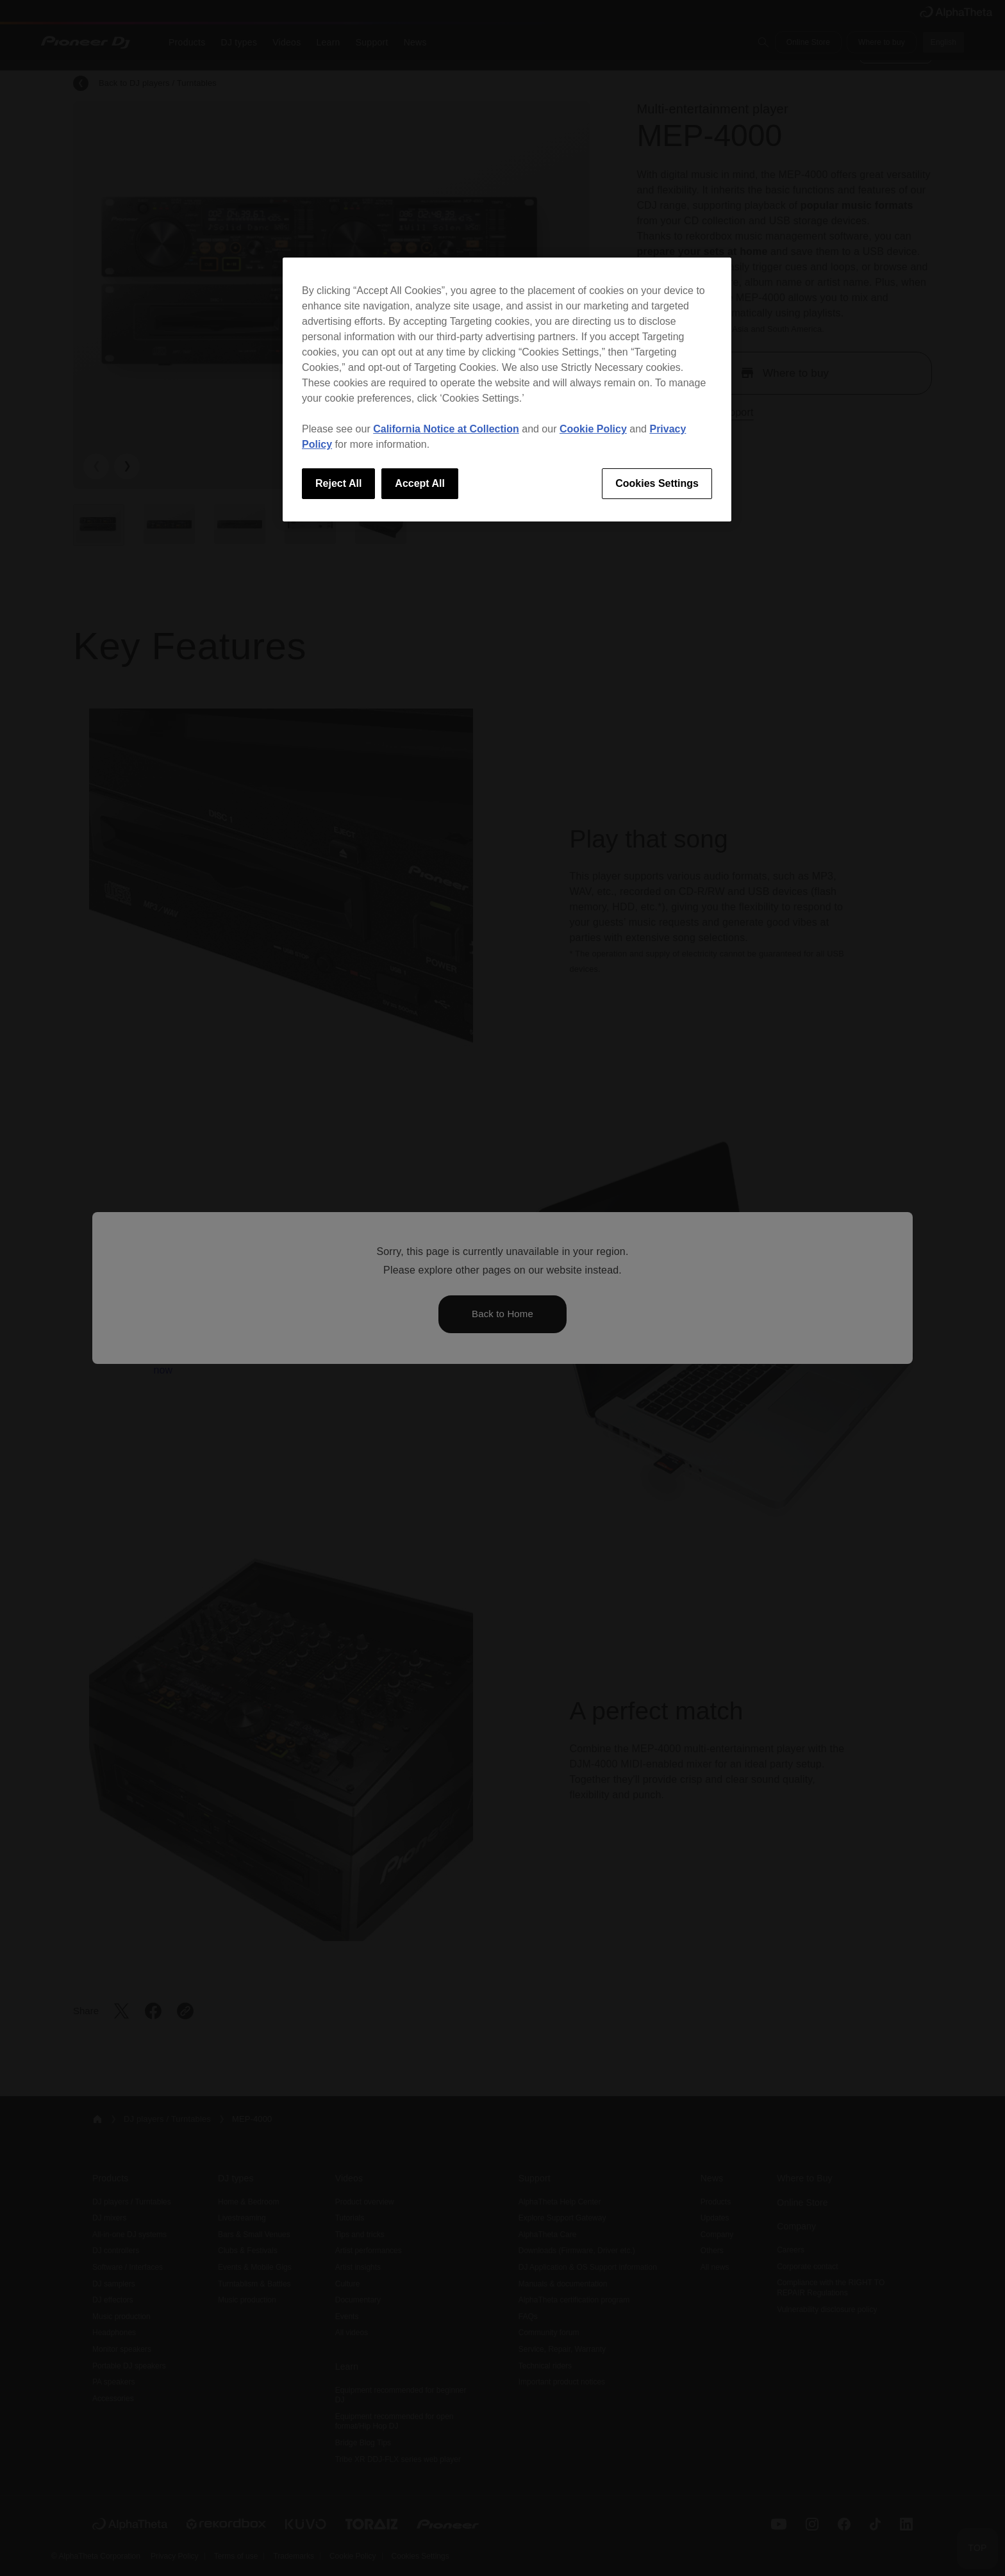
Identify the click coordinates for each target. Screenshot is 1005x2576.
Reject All (338, 483)
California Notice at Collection (446, 428)
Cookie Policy (593, 428)
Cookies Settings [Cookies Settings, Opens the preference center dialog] (657, 483)
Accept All (420, 483)
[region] (507, 389)
